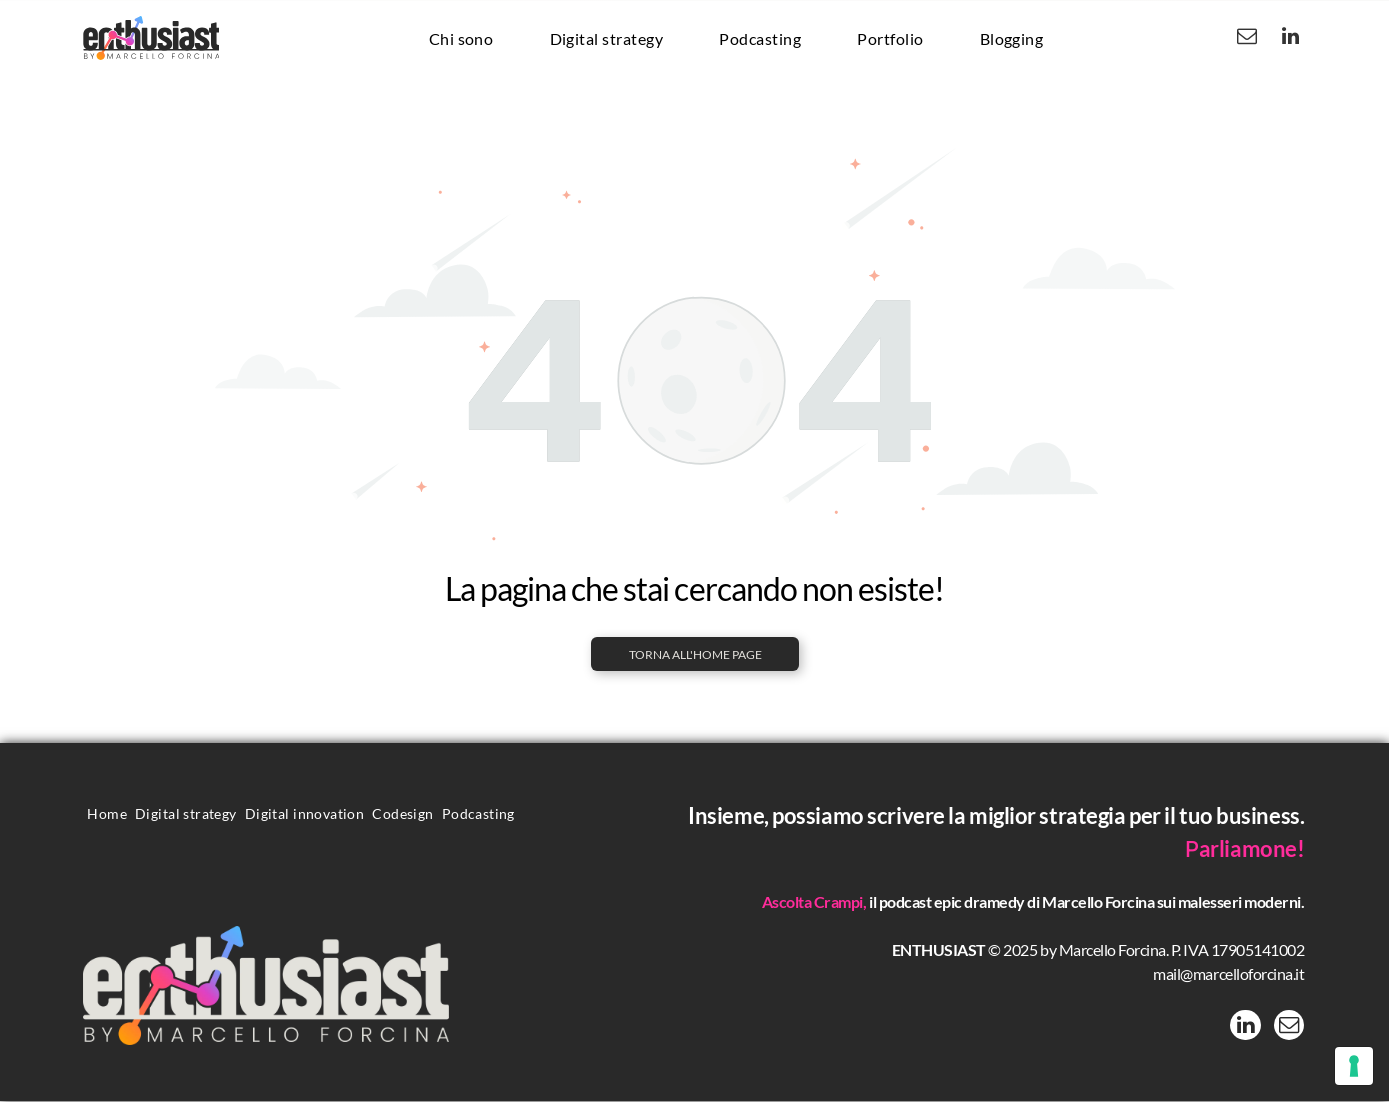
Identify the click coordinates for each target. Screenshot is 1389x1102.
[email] (1247, 38)
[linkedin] (1290, 38)
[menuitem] (461, 38)
